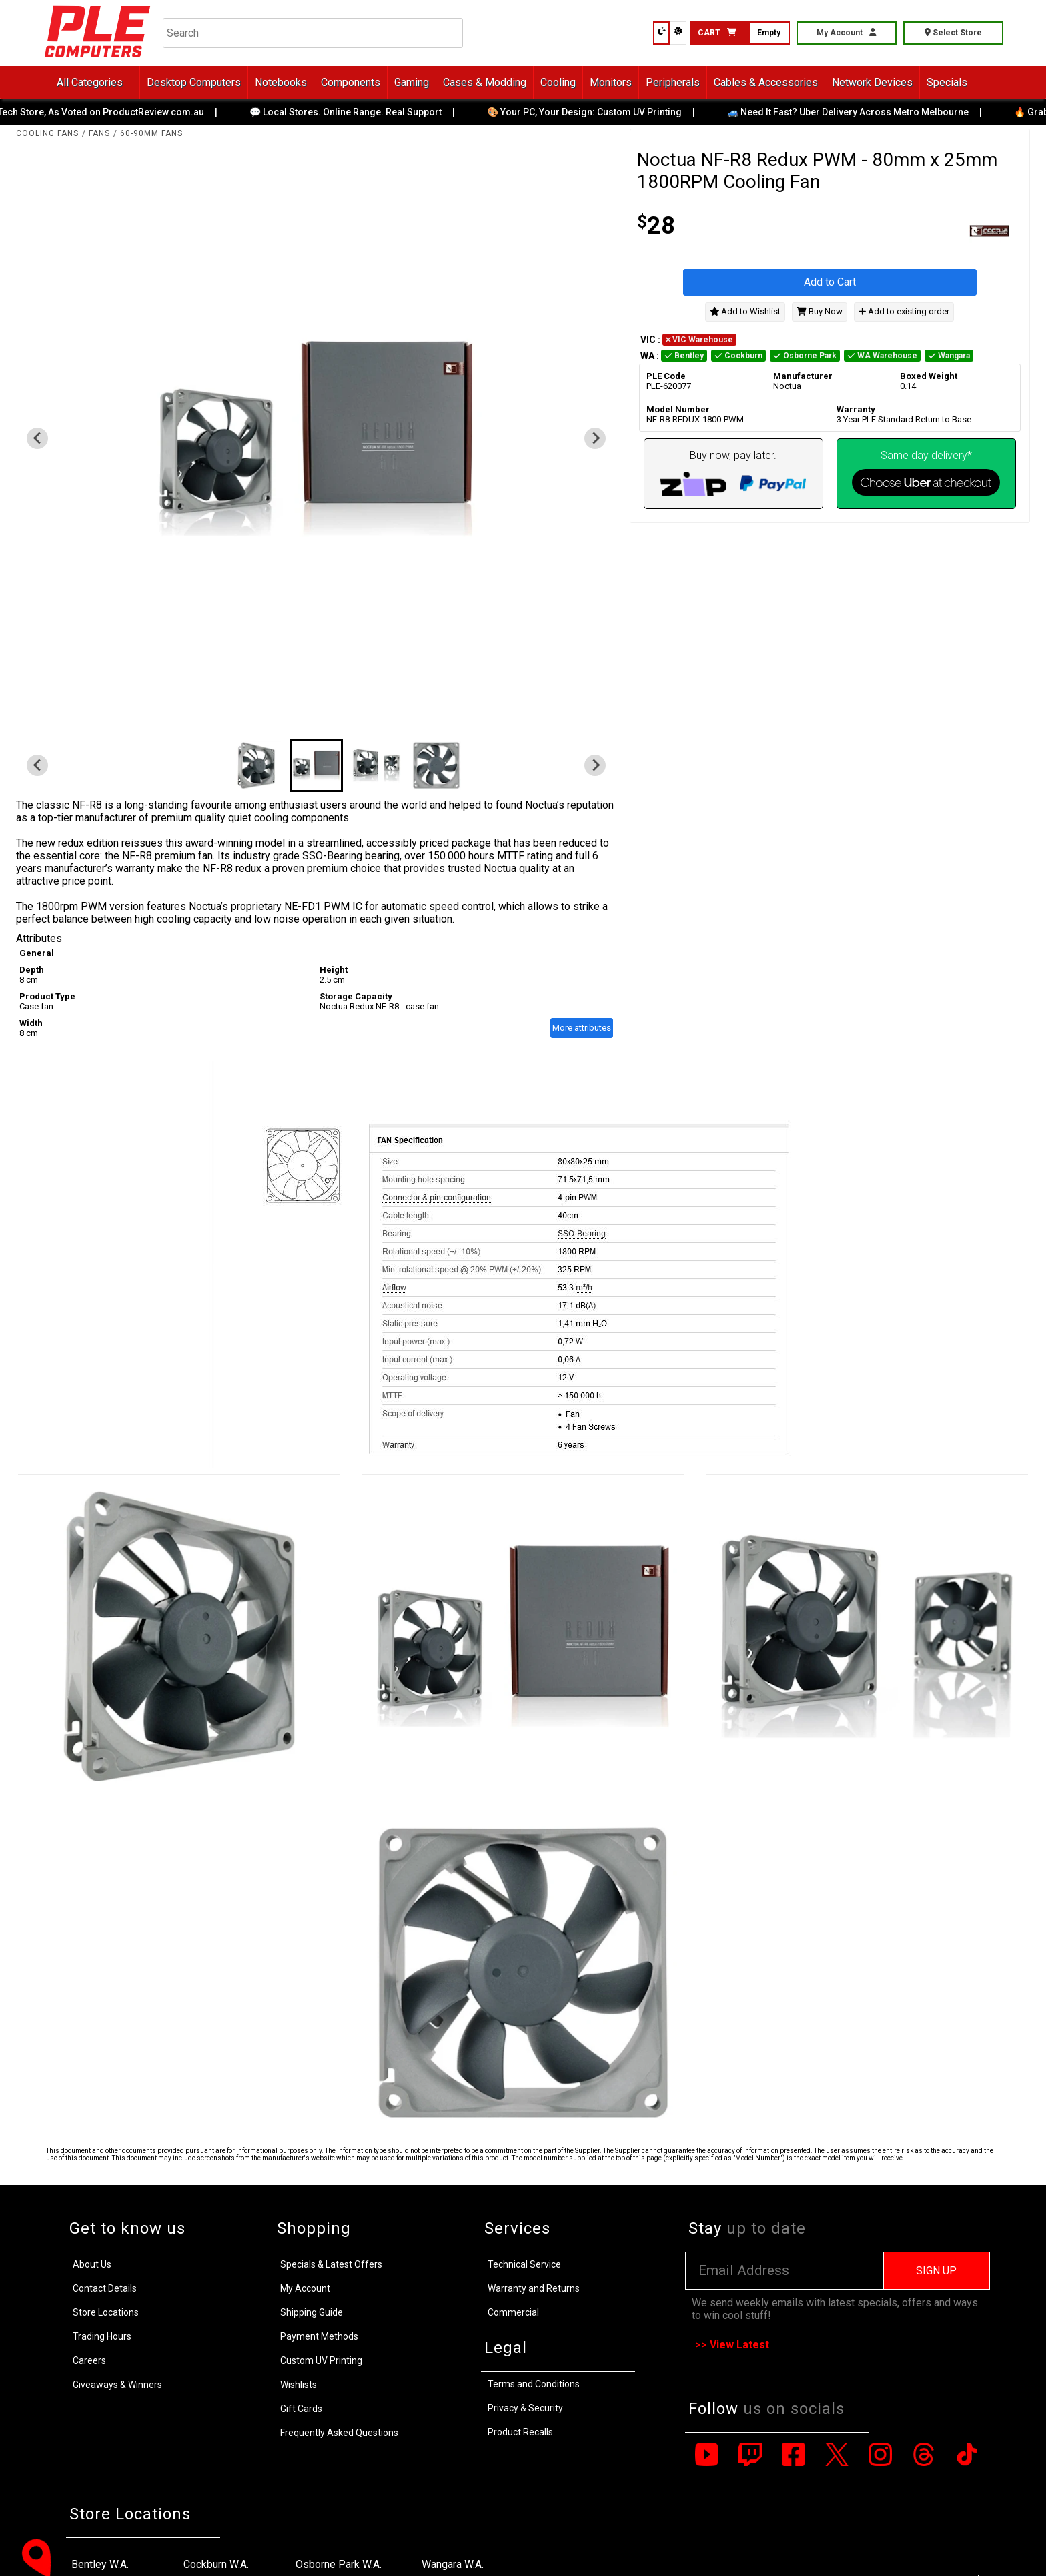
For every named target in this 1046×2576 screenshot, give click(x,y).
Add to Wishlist (745, 311)
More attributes (581, 1028)
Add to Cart (830, 282)
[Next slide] (595, 438)
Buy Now (820, 311)
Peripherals (673, 82)
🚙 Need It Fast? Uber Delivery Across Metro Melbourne (859, 112)
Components (350, 82)
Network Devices (872, 82)
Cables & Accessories (766, 82)
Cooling (558, 82)
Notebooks (281, 82)
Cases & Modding (484, 82)
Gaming (411, 82)
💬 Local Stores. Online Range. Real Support (357, 112)
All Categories (90, 82)
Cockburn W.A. (216, 2564)
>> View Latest (732, 2344)
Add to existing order (904, 311)
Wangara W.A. (453, 2564)
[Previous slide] (37, 438)
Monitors (611, 82)
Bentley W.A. (100, 2564)
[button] (256, 765)
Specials (947, 82)
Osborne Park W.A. (339, 2564)
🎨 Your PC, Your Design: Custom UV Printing (596, 112)
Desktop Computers (194, 82)
